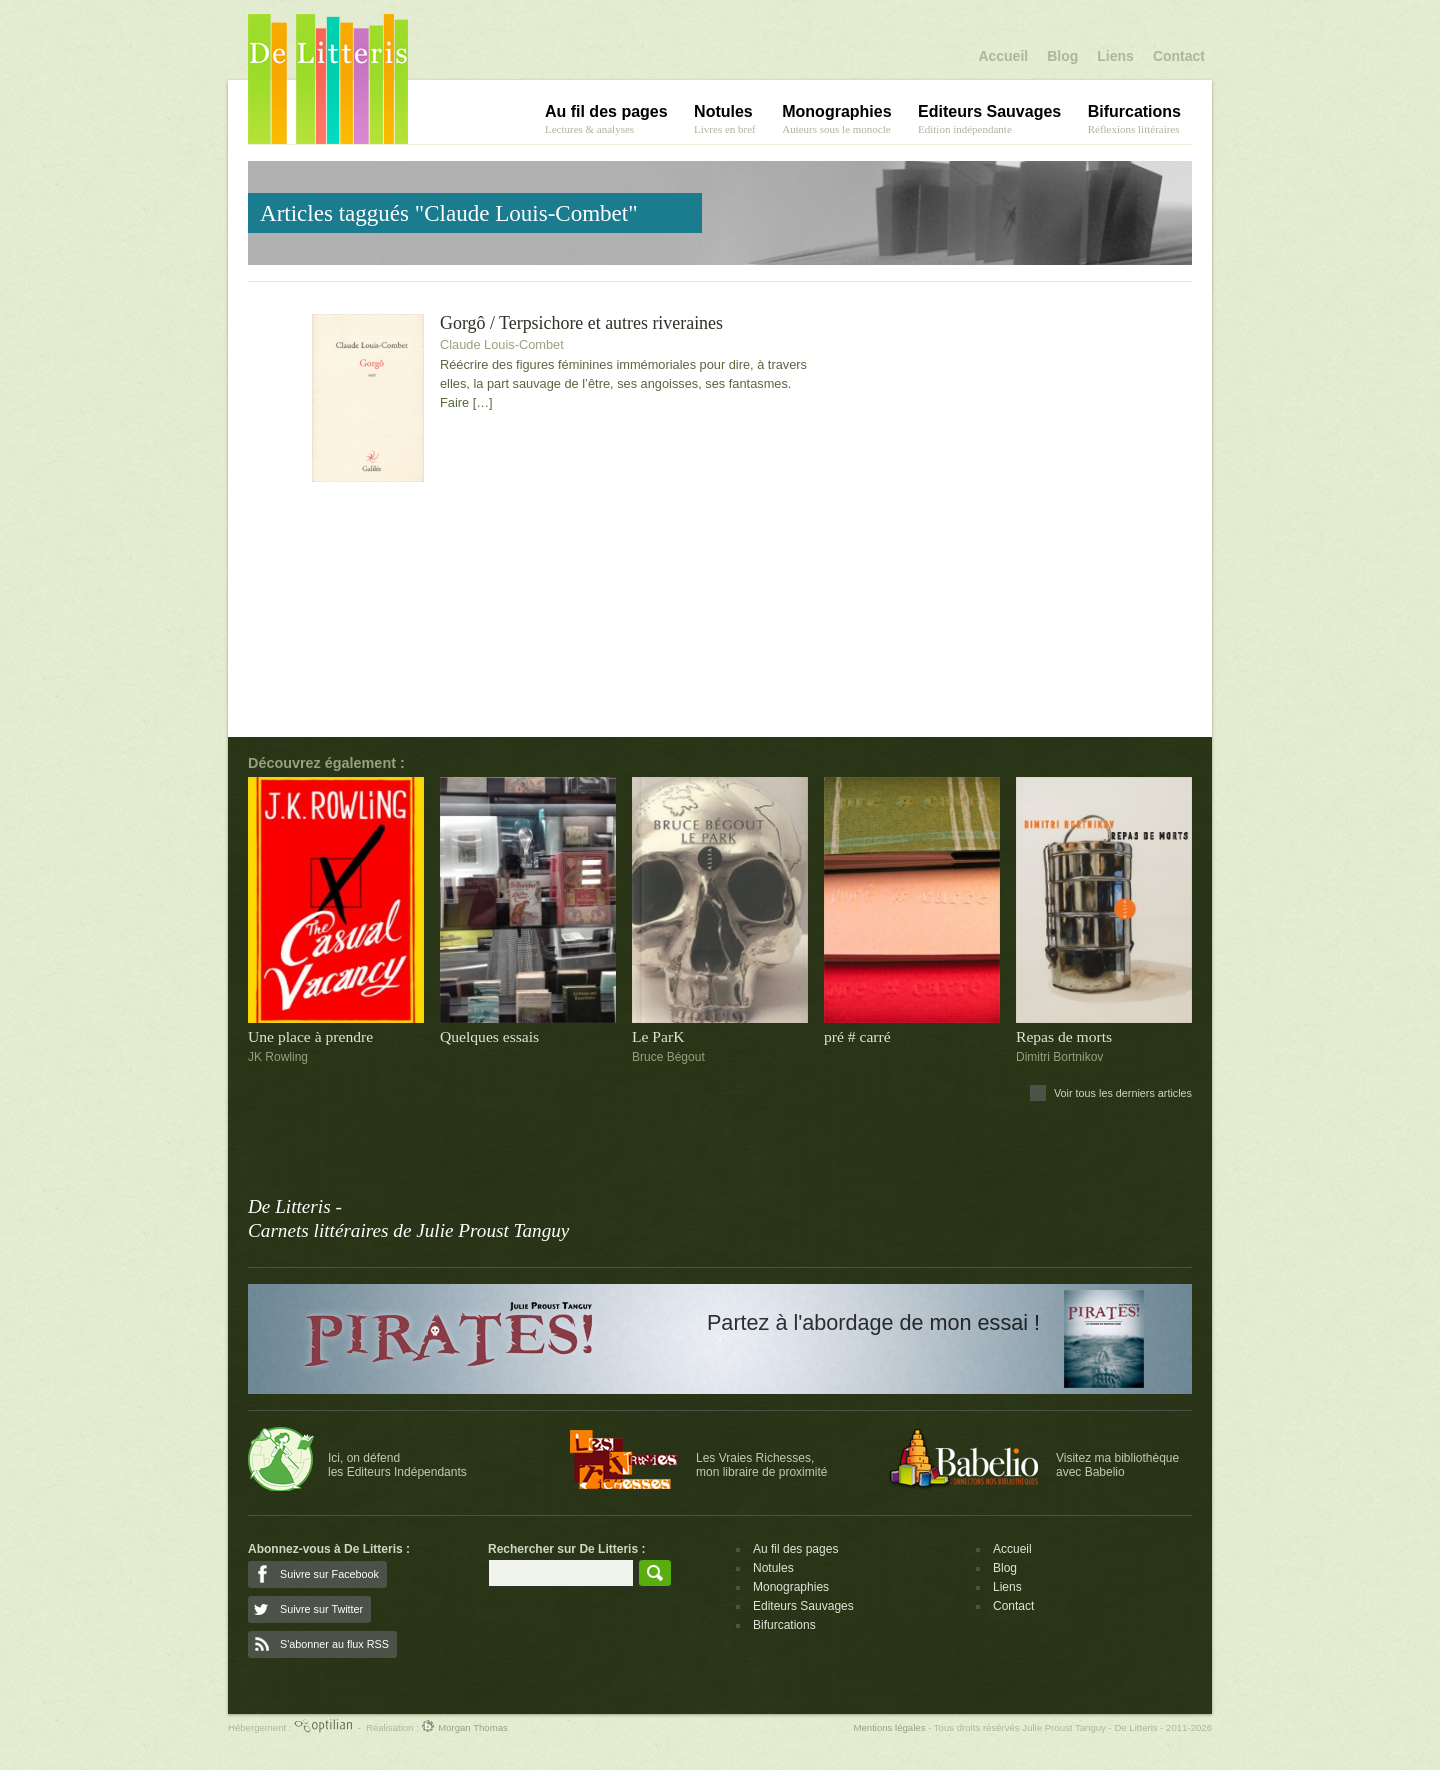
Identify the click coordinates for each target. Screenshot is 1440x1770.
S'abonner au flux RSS (334, 1644)
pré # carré (857, 1036)
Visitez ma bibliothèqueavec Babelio (1117, 1465)
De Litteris (328, 79)
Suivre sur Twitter (321, 1609)
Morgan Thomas (464, 1727)
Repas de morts (1064, 1036)
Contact (1179, 56)
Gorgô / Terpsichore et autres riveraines (581, 323)
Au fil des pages (795, 1549)
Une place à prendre (310, 1036)
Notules (773, 1568)
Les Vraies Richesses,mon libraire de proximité (761, 1465)
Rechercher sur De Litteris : (566, 1549)
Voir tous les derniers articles (1123, 1093)
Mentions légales (889, 1727)
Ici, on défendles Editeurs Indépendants (397, 1465)
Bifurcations (784, 1625)
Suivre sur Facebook (329, 1574)
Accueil (1003, 56)
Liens (1115, 56)
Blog (1062, 56)
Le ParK (658, 1036)
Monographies (791, 1587)
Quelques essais (489, 1036)
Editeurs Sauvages (803, 1606)
